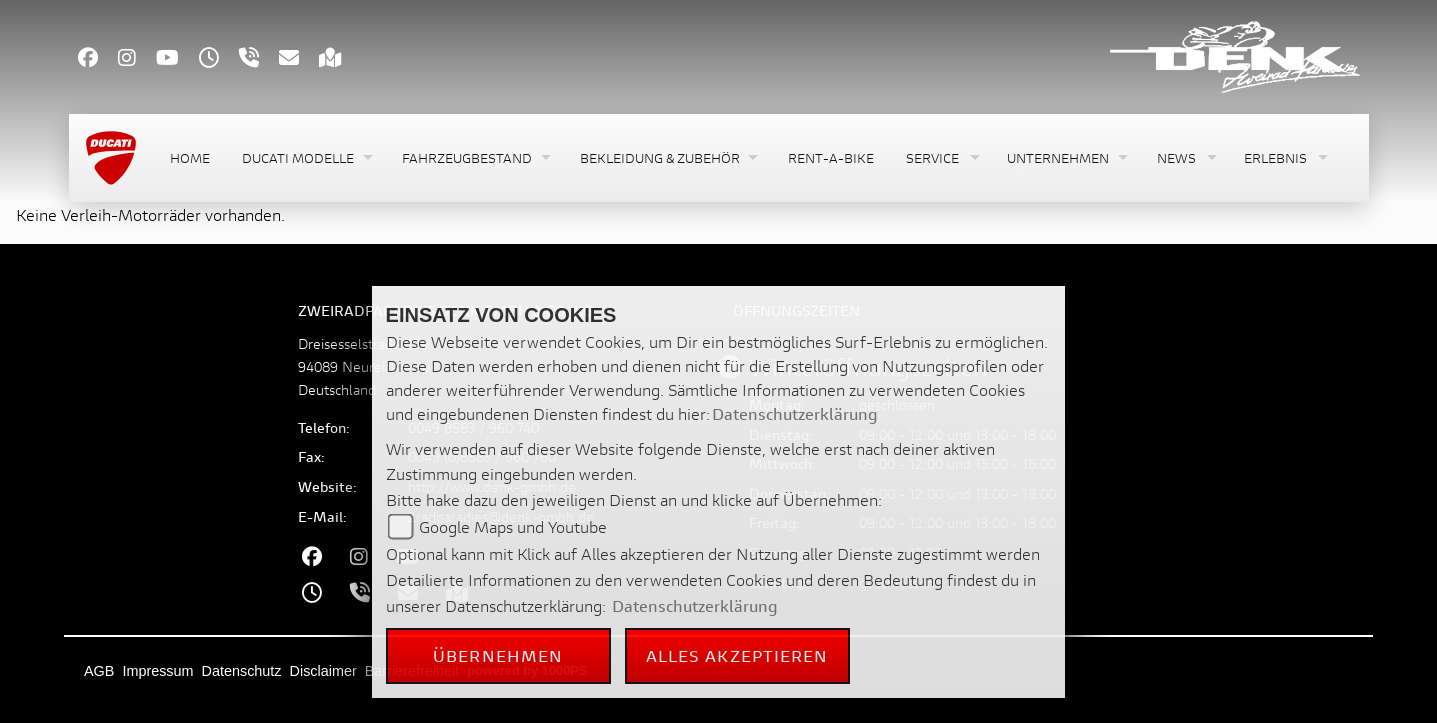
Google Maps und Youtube (513, 526)
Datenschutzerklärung (795, 413)
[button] (306, 158)
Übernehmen (498, 655)
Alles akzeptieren (737, 655)
